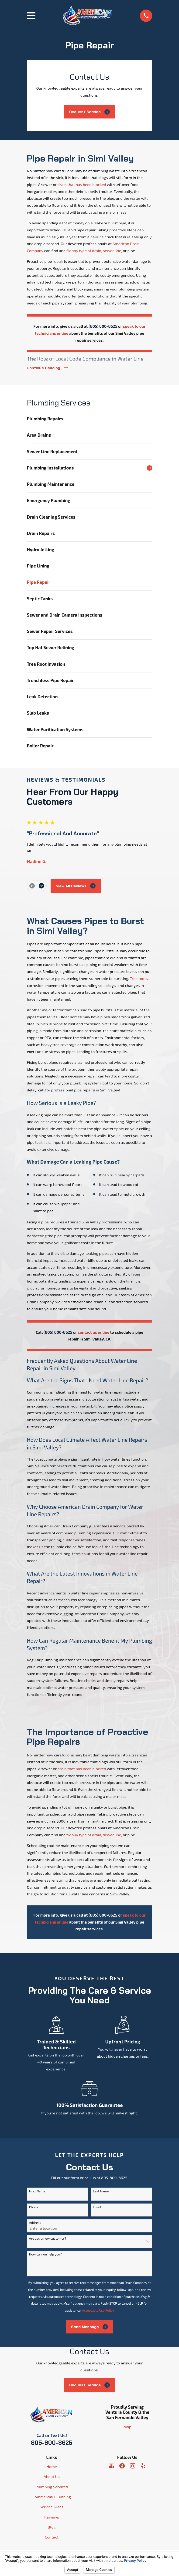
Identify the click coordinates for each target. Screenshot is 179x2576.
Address (35, 2223)
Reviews (51, 2517)
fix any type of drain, (84, 250)
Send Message (89, 2327)
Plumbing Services (51, 2487)
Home (52, 2467)
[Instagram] (132, 2466)
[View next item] (41, 886)
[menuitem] (89, 420)
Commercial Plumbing (51, 2497)
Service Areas (52, 2507)
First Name (37, 2192)
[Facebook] (122, 2466)
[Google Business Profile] (111, 2466)
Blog (52, 2527)
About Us (52, 2477)
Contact (52, 2538)
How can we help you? (45, 2255)
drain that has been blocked (82, 184)
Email (97, 2208)
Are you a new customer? (47, 2239)
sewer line (112, 250)
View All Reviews (76, 886)
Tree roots (139, 979)
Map (127, 2427)
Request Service (89, 112)
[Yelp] (143, 2466)
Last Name (101, 2192)
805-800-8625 (51, 2444)
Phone (33, 2208)
